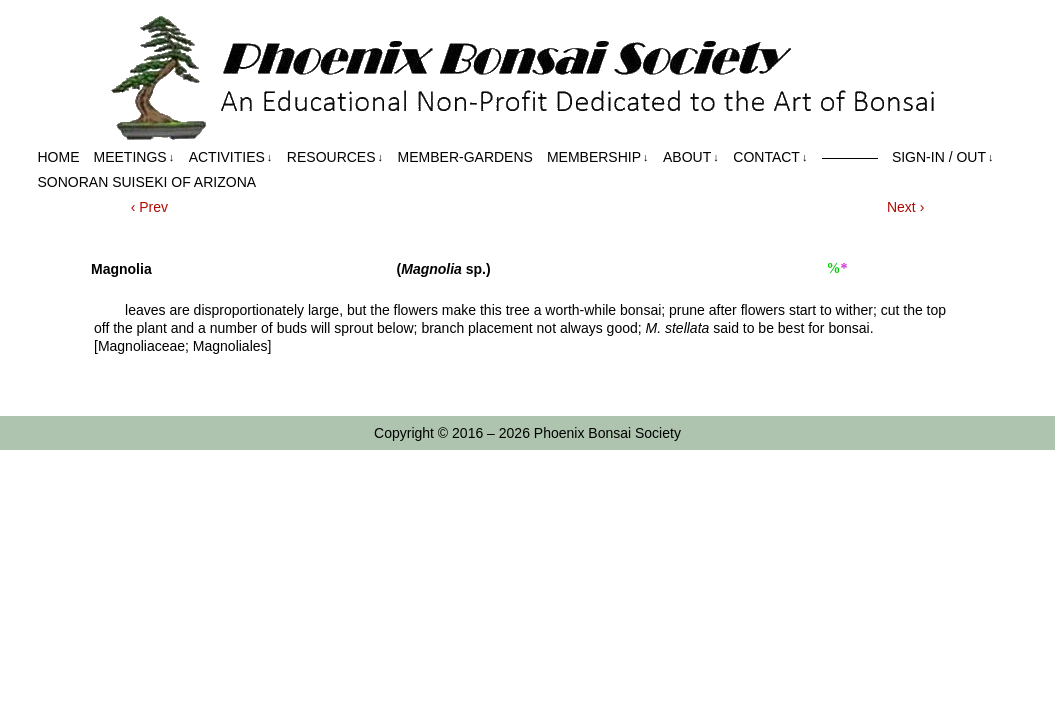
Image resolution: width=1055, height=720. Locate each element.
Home (59, 157)
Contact (770, 157)
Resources (335, 157)
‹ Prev (149, 207)
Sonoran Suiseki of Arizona (147, 182)
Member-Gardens (465, 157)
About (691, 157)
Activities (231, 157)
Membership (598, 157)
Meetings (134, 157)
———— (850, 157)
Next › (905, 207)
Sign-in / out (943, 157)
